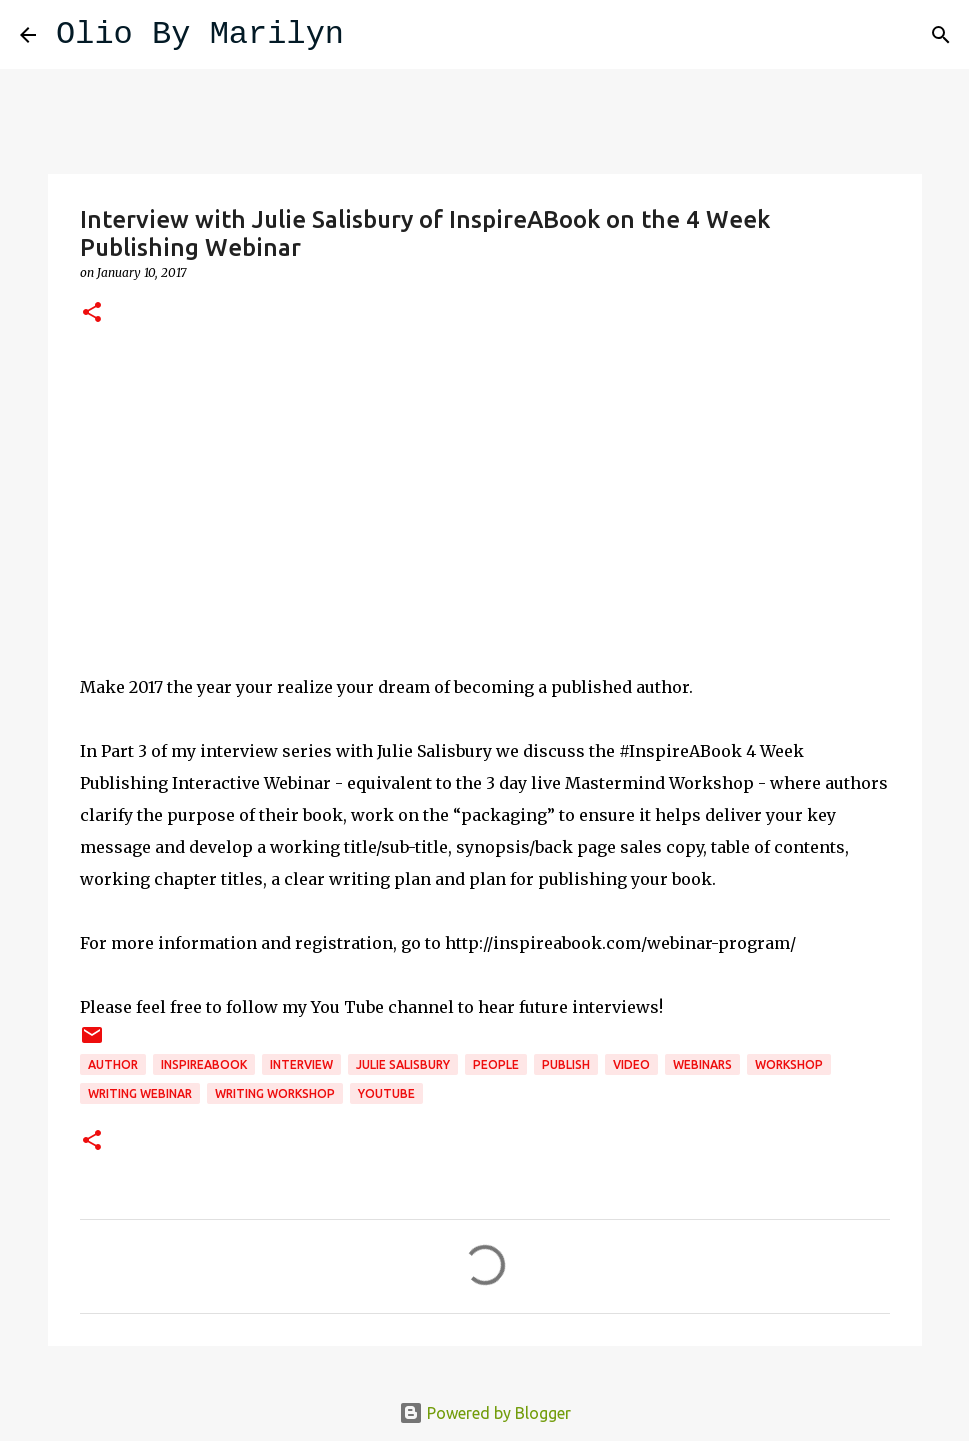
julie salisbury (403, 1064)
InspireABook (204, 1064)
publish (566, 1064)
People (496, 1064)
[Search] (372, 35)
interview (301, 1064)
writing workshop (275, 1093)
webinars (702, 1064)
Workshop (789, 1064)
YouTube (386, 1093)
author (113, 1064)
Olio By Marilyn (200, 34)
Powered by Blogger (485, 1413)
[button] (92, 313)
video (631, 1064)
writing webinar (140, 1093)
